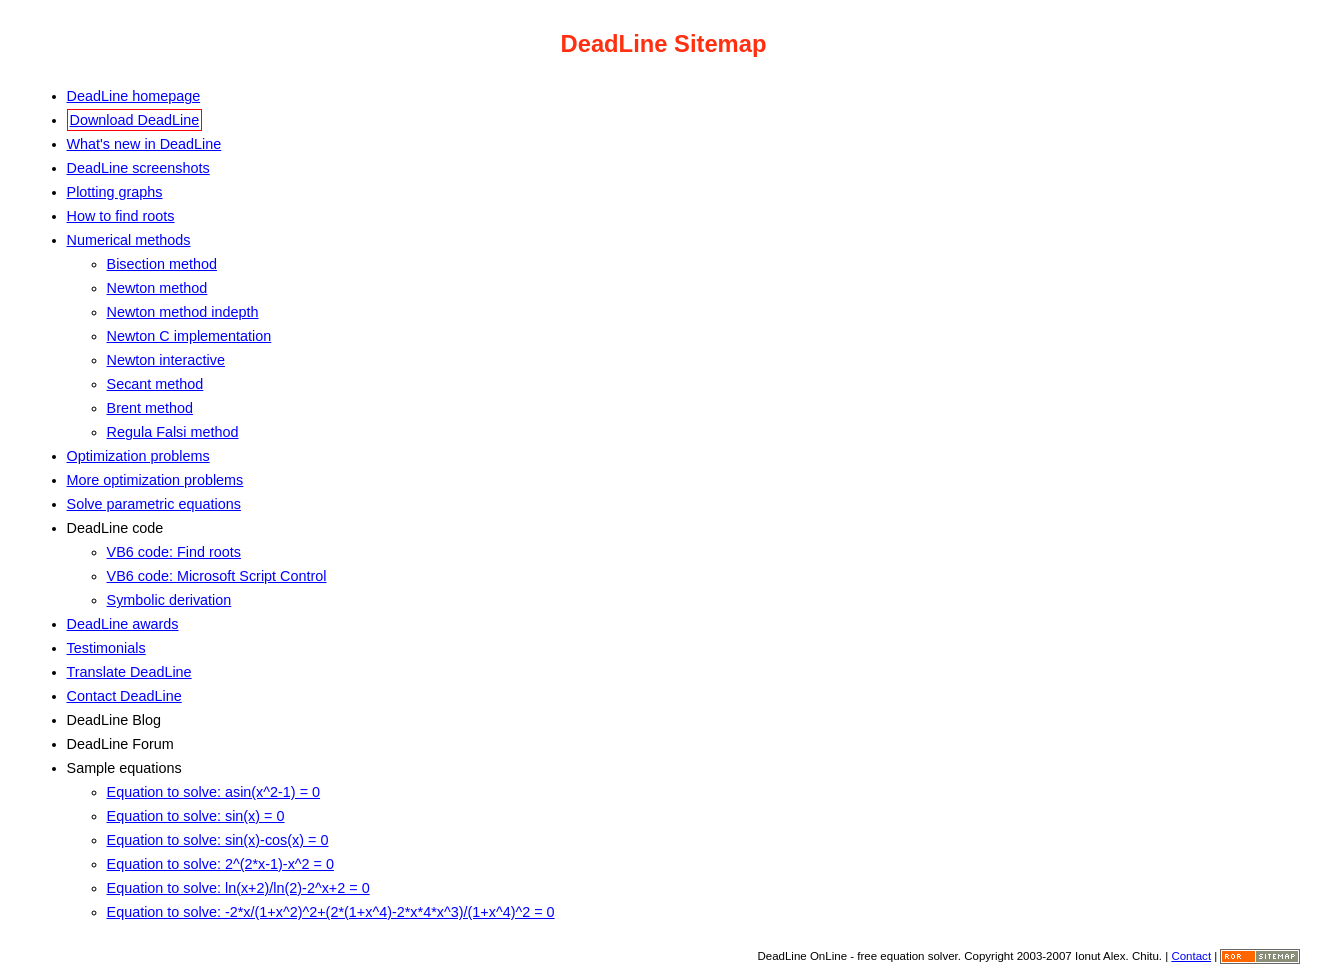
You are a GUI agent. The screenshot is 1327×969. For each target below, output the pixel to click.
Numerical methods (129, 240)
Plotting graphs (115, 192)
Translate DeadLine (129, 672)
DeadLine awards (123, 624)
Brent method (150, 408)
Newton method (157, 288)
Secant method (155, 384)
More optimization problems (155, 480)
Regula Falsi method (173, 432)
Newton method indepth (183, 312)
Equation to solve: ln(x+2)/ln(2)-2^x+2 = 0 (238, 888)
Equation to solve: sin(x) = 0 (196, 816)
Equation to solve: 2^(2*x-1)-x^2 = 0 (220, 864)
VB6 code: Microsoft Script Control (217, 576)
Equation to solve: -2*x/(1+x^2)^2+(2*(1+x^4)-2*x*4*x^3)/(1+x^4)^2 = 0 (331, 912)
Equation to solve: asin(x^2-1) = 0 (214, 792)
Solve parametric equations (154, 504)
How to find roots (121, 216)
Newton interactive (166, 360)
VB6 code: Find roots (174, 552)
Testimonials (106, 648)
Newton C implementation (189, 336)
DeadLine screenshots (138, 168)
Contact (1191, 956)
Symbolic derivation (169, 600)
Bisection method (162, 264)
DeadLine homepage (134, 96)
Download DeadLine (135, 120)
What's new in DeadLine (144, 144)
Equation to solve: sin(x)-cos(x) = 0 (218, 840)
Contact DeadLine (124, 696)
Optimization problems (138, 456)
